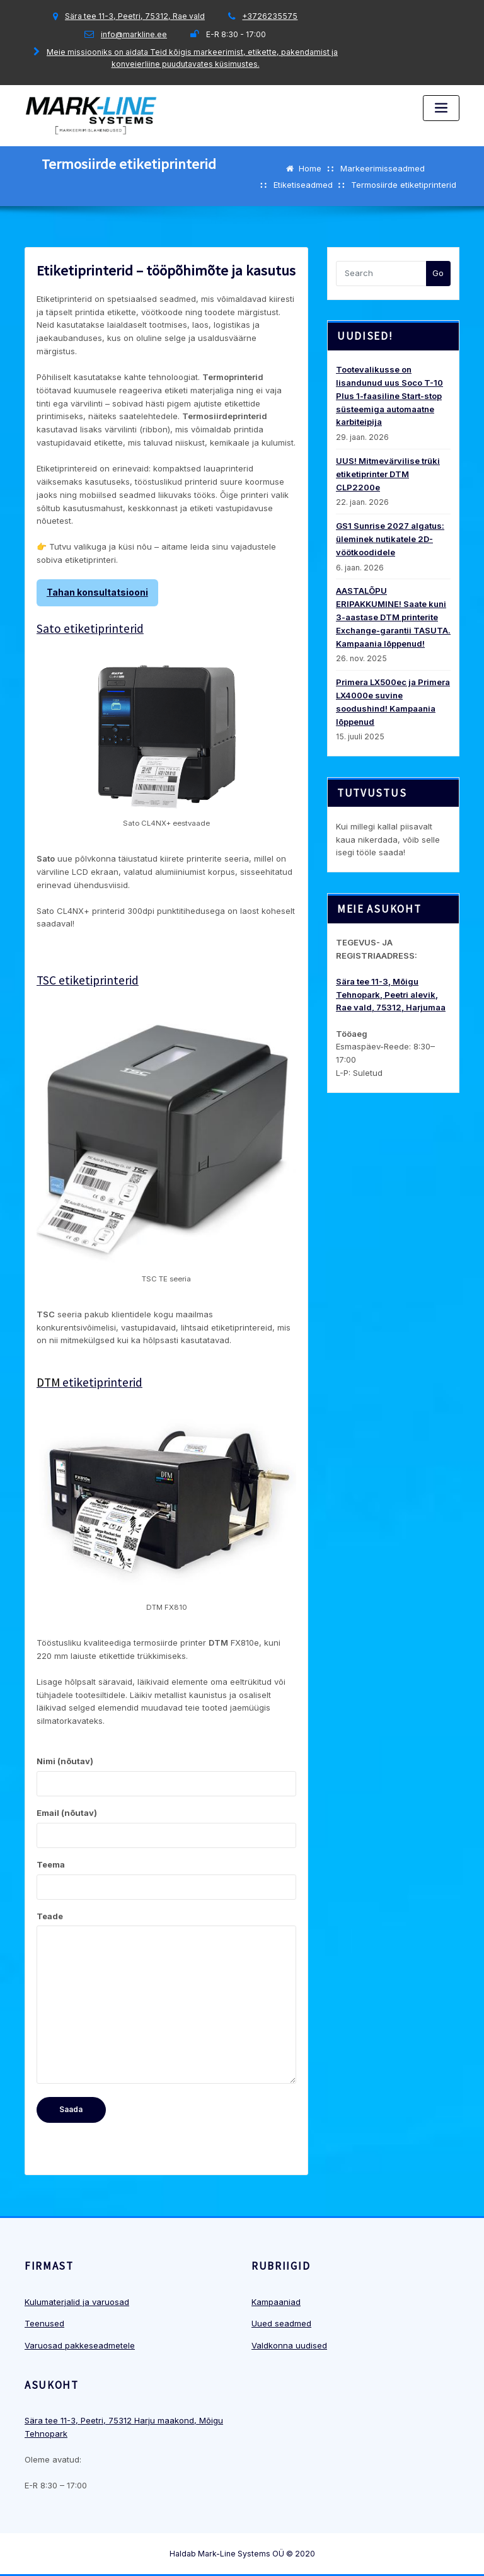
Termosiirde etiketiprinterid (403, 185)
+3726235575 (269, 16)
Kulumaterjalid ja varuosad (77, 2302)
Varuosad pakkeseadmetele (80, 2345)
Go (438, 273)
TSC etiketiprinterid (88, 980)
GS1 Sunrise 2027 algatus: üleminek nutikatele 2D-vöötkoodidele (390, 539)
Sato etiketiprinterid (90, 628)
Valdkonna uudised (289, 2345)
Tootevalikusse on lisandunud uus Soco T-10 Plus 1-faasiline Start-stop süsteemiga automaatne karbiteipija (389, 395)
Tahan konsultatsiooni (97, 592)
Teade (166, 1997)
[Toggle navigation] (441, 108)
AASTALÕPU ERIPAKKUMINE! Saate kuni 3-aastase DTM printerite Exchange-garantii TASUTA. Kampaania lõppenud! (393, 617)
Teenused (44, 2323)
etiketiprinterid (89, 1382)
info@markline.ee (134, 34)
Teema (166, 1879)
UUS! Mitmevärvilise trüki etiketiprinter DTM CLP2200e (388, 474)
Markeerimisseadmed (382, 168)
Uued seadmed (281, 2323)
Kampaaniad (276, 2302)
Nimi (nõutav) (166, 1776)
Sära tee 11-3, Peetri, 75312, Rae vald (135, 16)
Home (310, 168)
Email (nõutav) (166, 1828)
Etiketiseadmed (303, 185)
